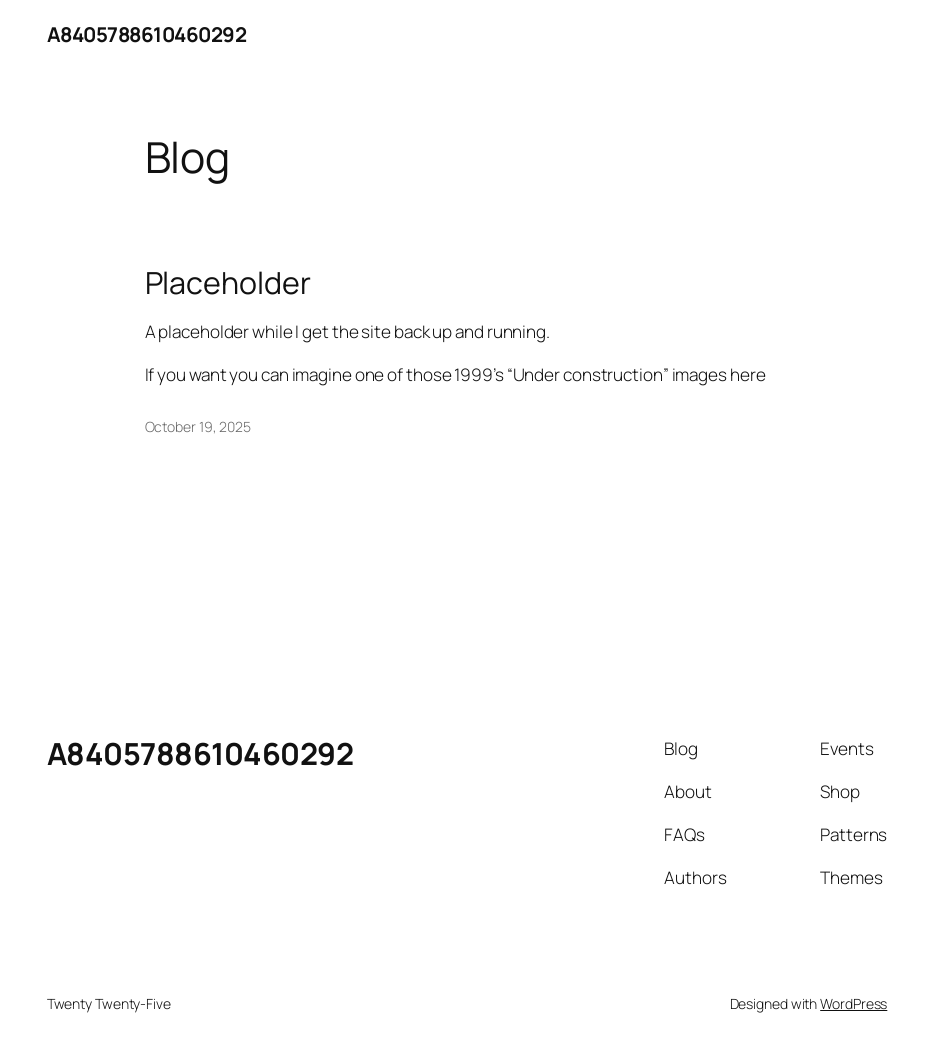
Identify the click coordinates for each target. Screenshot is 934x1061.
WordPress (853, 1003)
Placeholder (228, 283)
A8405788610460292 (147, 34)
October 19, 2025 (198, 426)
